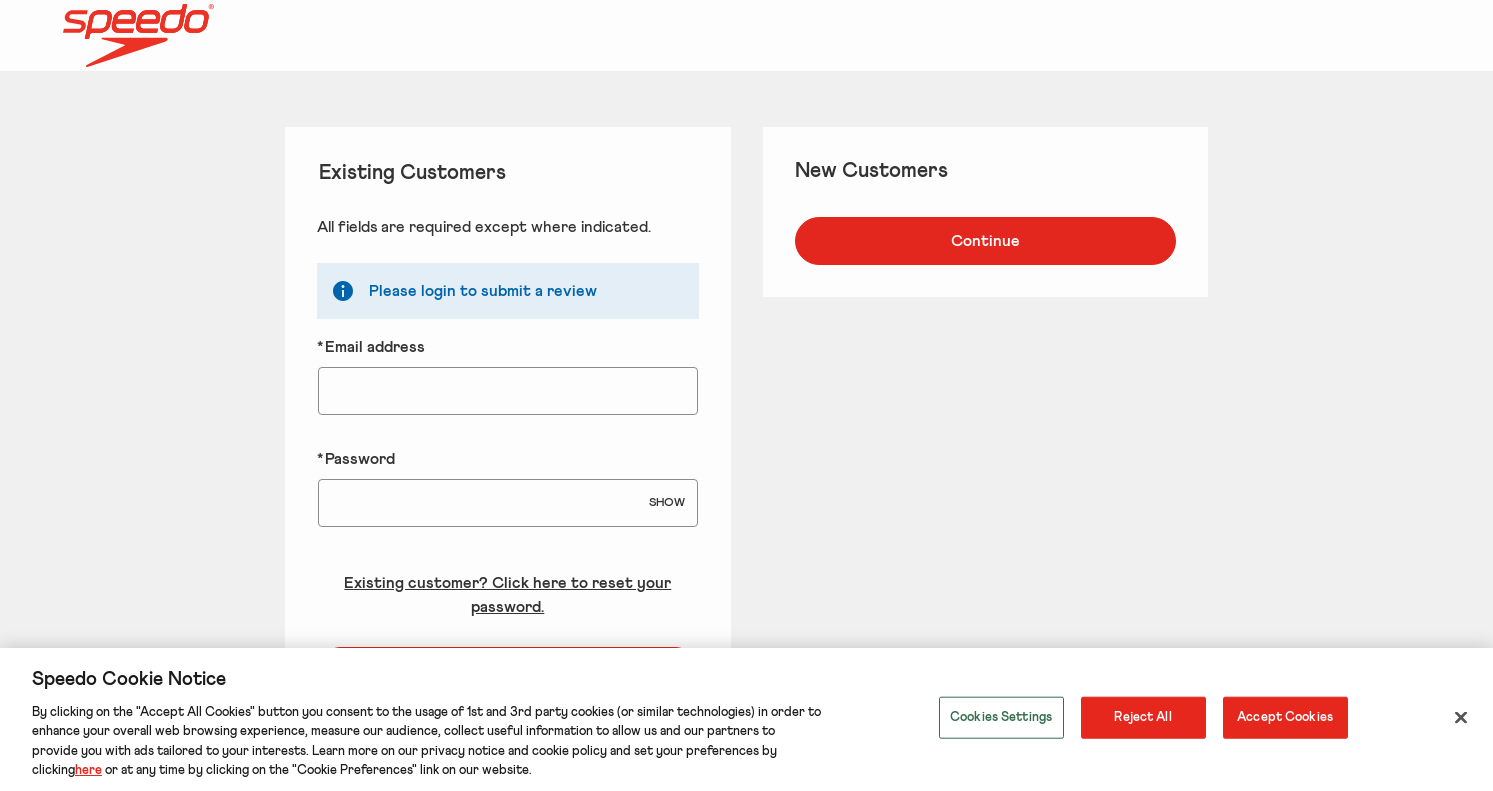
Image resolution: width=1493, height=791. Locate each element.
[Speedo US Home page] (234, 36)
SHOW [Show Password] (667, 503)
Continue (985, 241)
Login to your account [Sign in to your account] (508, 671)
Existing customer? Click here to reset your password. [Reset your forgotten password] (507, 595)
